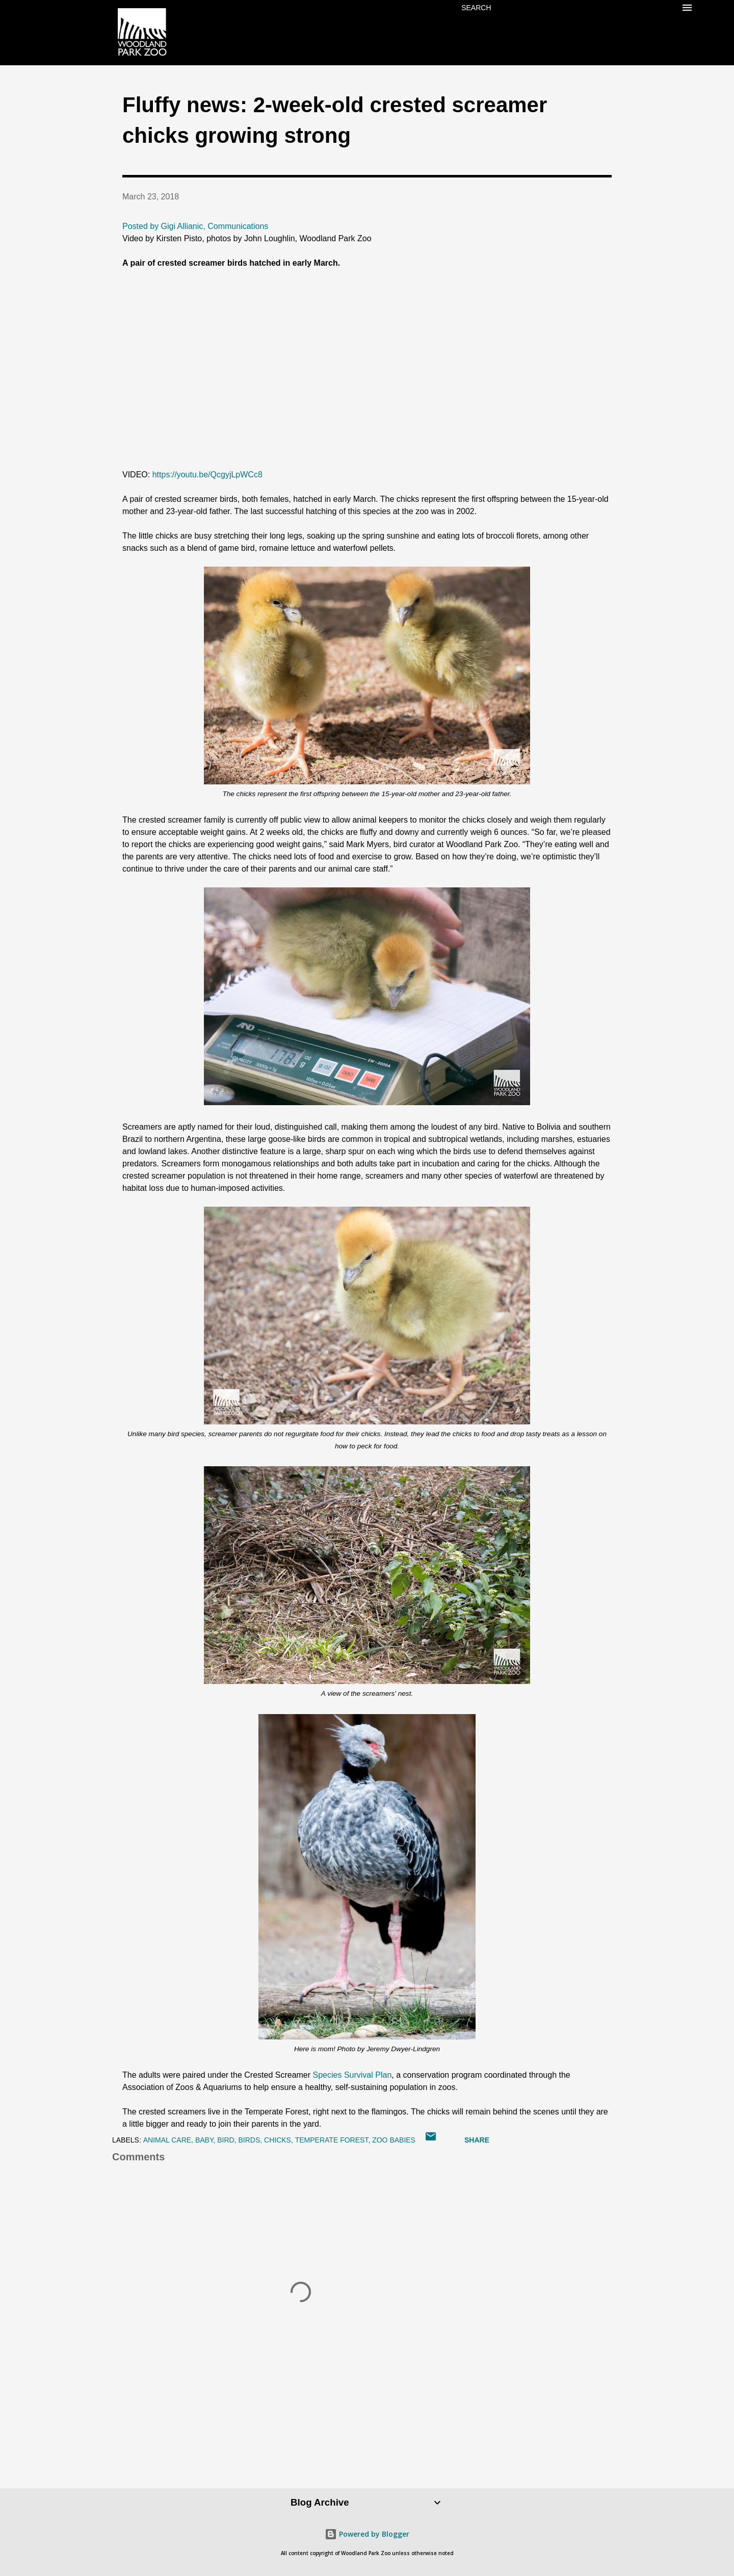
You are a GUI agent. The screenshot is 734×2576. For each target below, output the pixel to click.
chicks (277, 2140)
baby (204, 2140)
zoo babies (393, 2140)
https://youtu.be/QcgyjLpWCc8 (207, 474)
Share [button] (476, 2140)
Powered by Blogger (367, 2534)
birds (249, 2140)
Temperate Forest (332, 2140)
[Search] (476, 7)
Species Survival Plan (352, 2075)
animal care (167, 2140)
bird (225, 2140)
